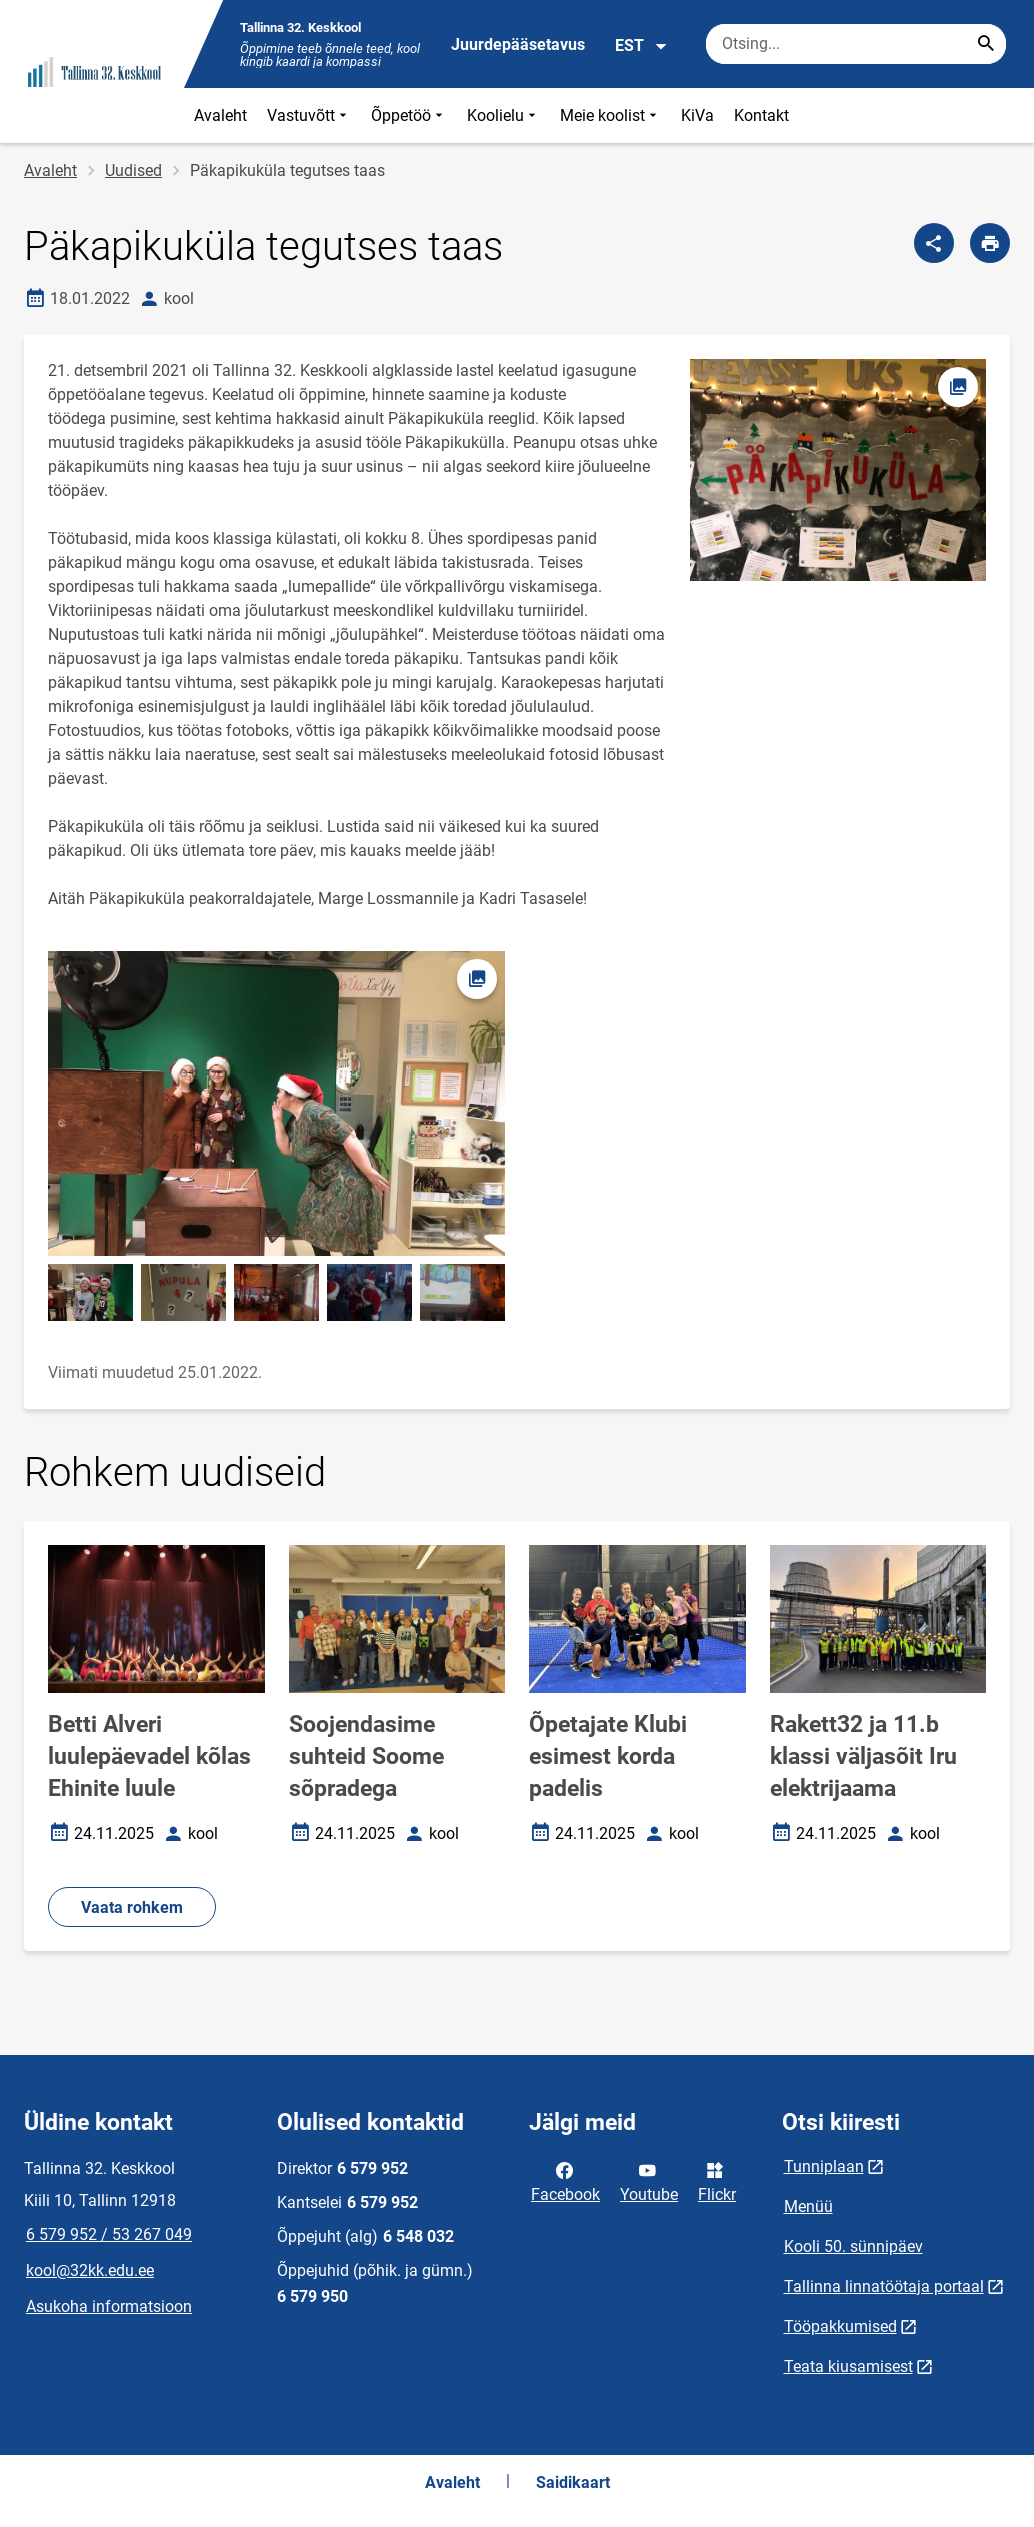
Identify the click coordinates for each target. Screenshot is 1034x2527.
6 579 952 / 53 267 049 (109, 2234)
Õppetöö (409, 115)
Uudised (133, 170)
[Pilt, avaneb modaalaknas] (276, 1103)
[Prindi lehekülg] (990, 243)
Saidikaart (573, 2482)
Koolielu (503, 115)
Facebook (565, 2181)
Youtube (649, 2181)
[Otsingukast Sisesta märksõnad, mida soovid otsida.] (856, 44)
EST (641, 46)
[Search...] (986, 44)
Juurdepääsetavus (518, 44)
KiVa (697, 115)
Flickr (717, 2181)
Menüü (808, 2206)
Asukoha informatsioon (109, 2306)
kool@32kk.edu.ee (90, 2270)
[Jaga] (934, 243)
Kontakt (761, 115)
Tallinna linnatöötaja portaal (884, 2286)
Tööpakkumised (840, 2326)
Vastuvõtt (309, 115)
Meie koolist (610, 115)
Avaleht (220, 115)
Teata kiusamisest (848, 2366)
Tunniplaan (824, 2166)
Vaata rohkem (132, 1907)
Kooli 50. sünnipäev (853, 2246)
